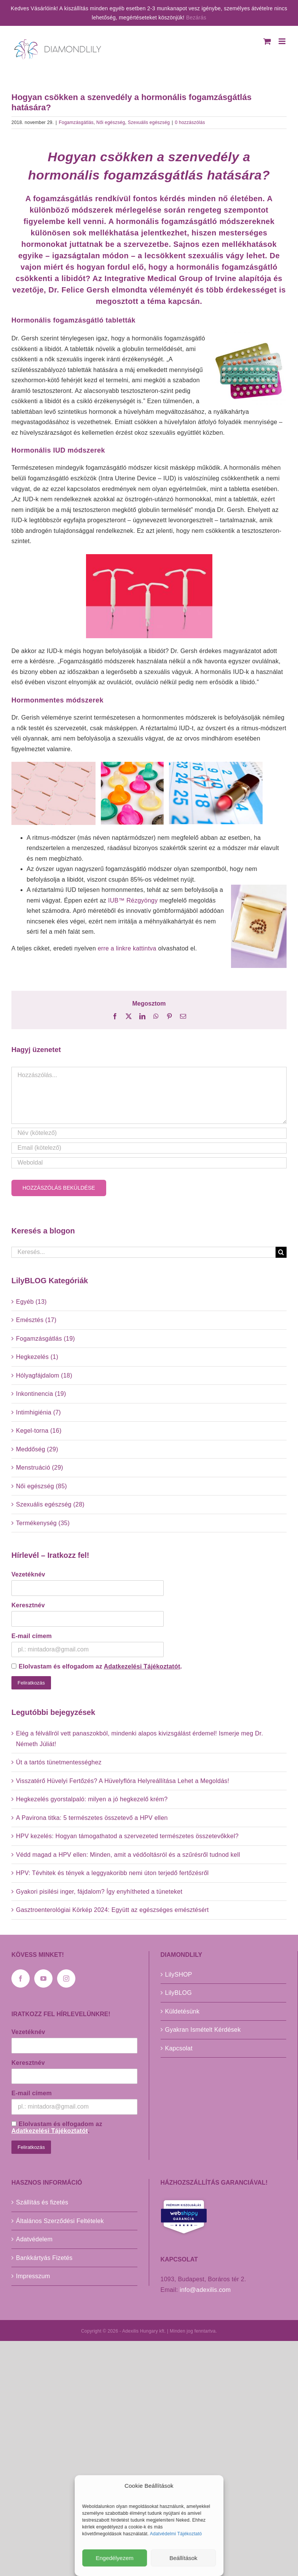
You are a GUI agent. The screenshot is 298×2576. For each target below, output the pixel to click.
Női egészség (110, 122)
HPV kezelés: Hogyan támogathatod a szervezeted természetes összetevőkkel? (127, 1836)
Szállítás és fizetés (42, 2202)
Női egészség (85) (41, 1486)
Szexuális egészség (149, 122)
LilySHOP (178, 1974)
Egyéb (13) (31, 1301)
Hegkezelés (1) (37, 1357)
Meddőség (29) (37, 1449)
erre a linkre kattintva (127, 948)
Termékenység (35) (43, 1523)
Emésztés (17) (36, 1320)
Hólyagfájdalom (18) (44, 1375)
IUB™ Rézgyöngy (133, 900)
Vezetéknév (28, 1574)
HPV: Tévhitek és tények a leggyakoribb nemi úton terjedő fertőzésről (112, 1873)
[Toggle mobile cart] (267, 41)
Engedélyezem (115, 2558)
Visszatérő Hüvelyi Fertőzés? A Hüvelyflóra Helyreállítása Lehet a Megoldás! (122, 1781)
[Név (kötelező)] (149, 1133)
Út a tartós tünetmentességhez (59, 1762)
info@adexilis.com (205, 2290)
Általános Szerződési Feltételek (60, 2221)
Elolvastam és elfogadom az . (96, 1666)
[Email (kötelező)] (149, 1148)
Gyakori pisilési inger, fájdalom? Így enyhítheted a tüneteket (99, 1891)
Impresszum (33, 2276)
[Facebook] (20, 1978)
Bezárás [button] (196, 17)
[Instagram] (66, 1978)
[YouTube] (43, 1978)
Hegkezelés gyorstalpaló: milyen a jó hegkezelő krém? (91, 1799)
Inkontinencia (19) (41, 1393)
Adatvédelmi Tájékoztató (176, 2533)
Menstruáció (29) (39, 1467)
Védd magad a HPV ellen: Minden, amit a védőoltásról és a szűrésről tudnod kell (128, 1854)
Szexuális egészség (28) (50, 1504)
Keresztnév (28, 1605)
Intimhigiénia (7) (38, 1412)
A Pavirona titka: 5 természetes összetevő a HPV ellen (92, 1818)
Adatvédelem (34, 2239)
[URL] (149, 1162)
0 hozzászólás (190, 122)
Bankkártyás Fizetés (44, 2258)
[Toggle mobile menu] (283, 41)
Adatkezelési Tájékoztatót (142, 1666)
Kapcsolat (179, 2048)
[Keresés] (281, 1252)
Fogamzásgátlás (76, 122)
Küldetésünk (182, 2011)
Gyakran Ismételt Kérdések (203, 2029)
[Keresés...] (143, 1252)
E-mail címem (31, 1636)
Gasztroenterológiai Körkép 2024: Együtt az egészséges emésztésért (112, 1910)
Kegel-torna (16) (38, 1430)
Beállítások (183, 2558)
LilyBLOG (178, 1993)
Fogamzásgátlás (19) (45, 1338)
